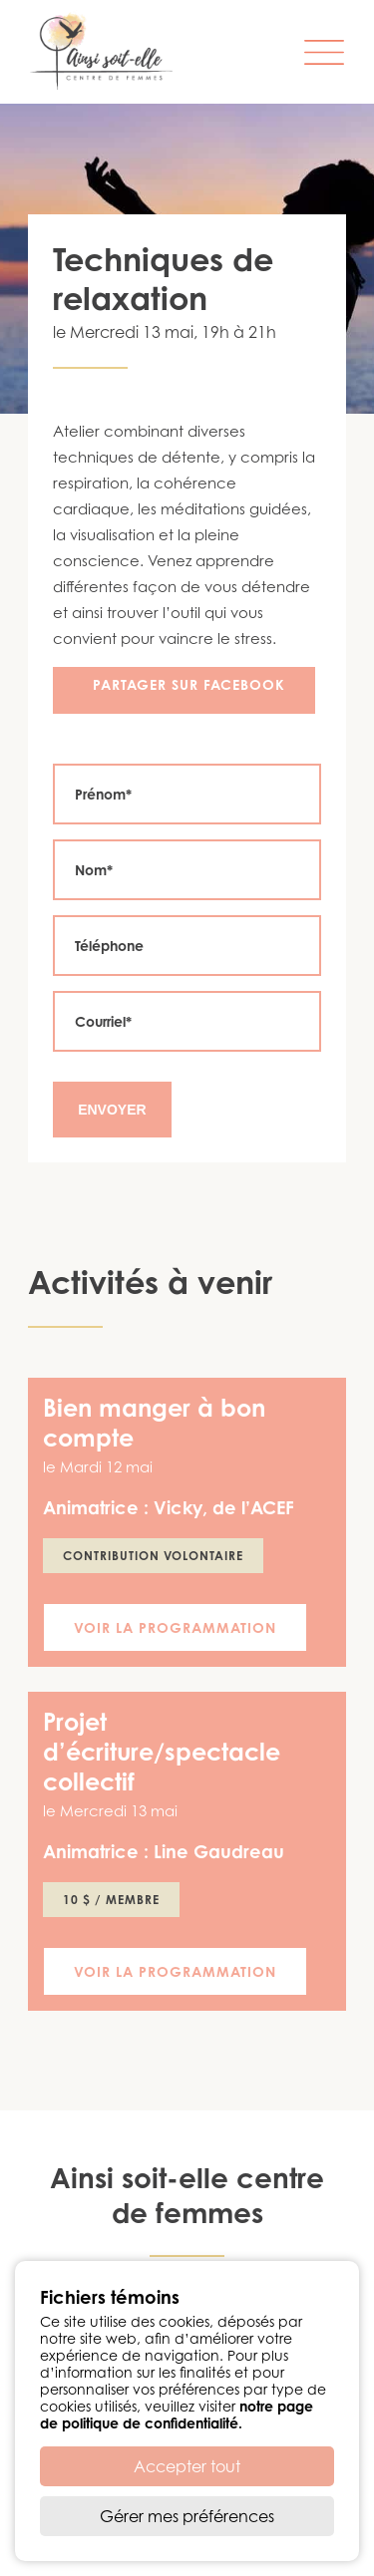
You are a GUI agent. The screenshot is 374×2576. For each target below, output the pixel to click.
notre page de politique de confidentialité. (176, 2414)
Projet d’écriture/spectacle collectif (161, 1751)
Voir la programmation (175, 1627)
